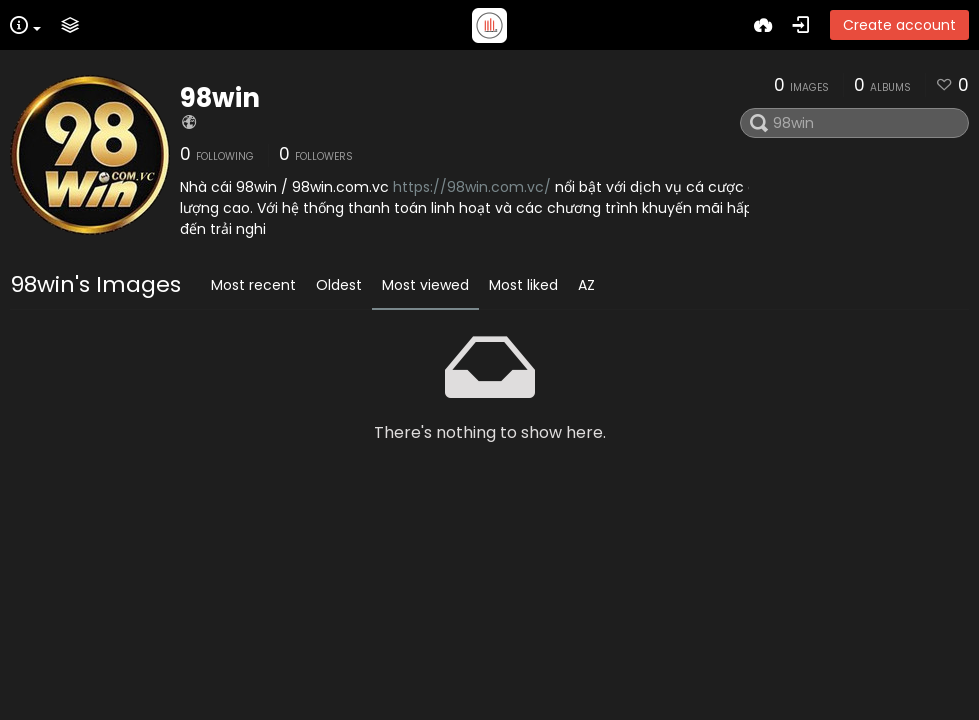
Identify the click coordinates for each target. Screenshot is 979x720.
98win (220, 98)
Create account (899, 25)
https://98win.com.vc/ (472, 187)
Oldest (339, 285)
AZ (586, 285)
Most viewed (425, 285)
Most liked (523, 285)
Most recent (253, 285)
